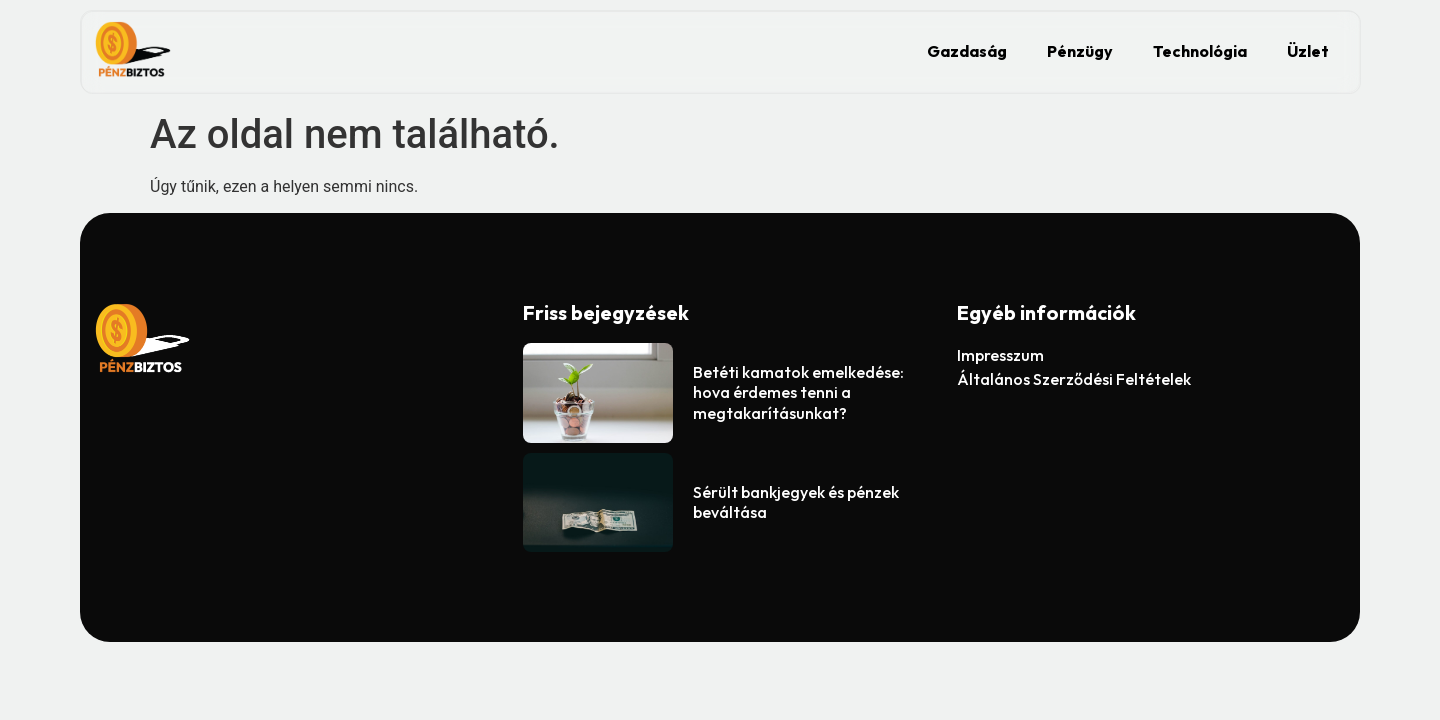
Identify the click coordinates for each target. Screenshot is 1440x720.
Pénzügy (1080, 51)
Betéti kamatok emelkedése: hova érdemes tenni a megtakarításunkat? (798, 393)
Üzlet (1308, 51)
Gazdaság (967, 51)
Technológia (1200, 51)
